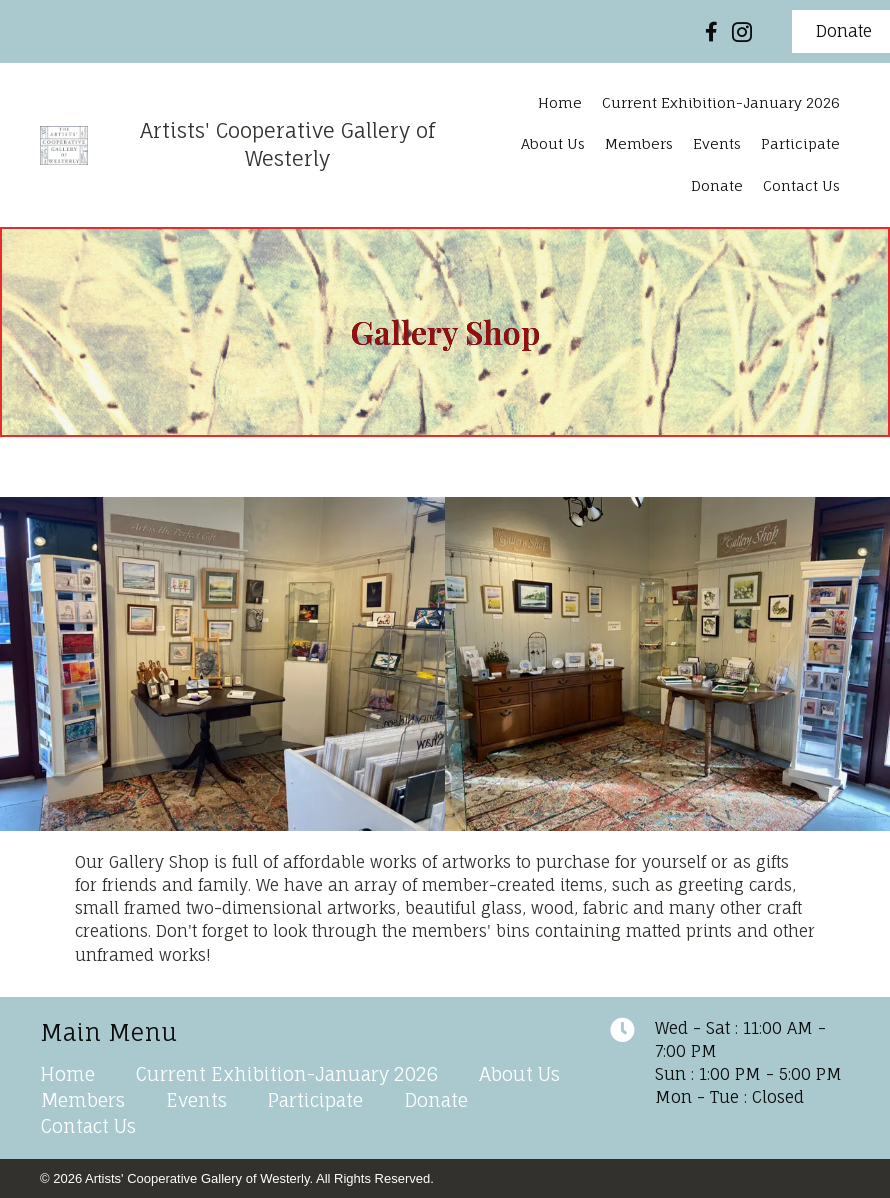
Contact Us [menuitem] (88, 1126)
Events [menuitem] (196, 1100)
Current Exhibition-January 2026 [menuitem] (287, 1074)
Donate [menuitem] (436, 1100)
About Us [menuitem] (519, 1074)
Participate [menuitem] (315, 1100)
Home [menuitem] (67, 1074)
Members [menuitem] (83, 1100)
